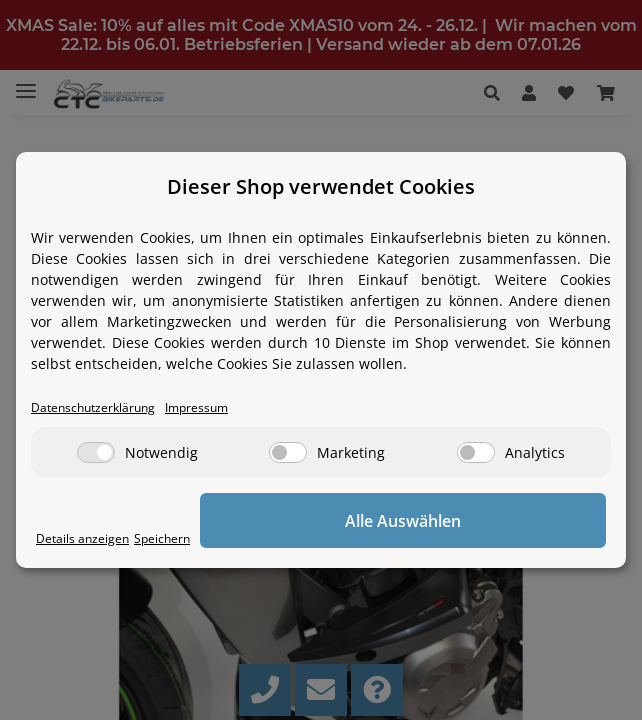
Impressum (207, 407)
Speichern (166, 538)
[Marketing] (288, 452)
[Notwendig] (96, 452)
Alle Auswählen (406, 521)
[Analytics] (476, 452)
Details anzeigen (84, 538)
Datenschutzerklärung (97, 407)
